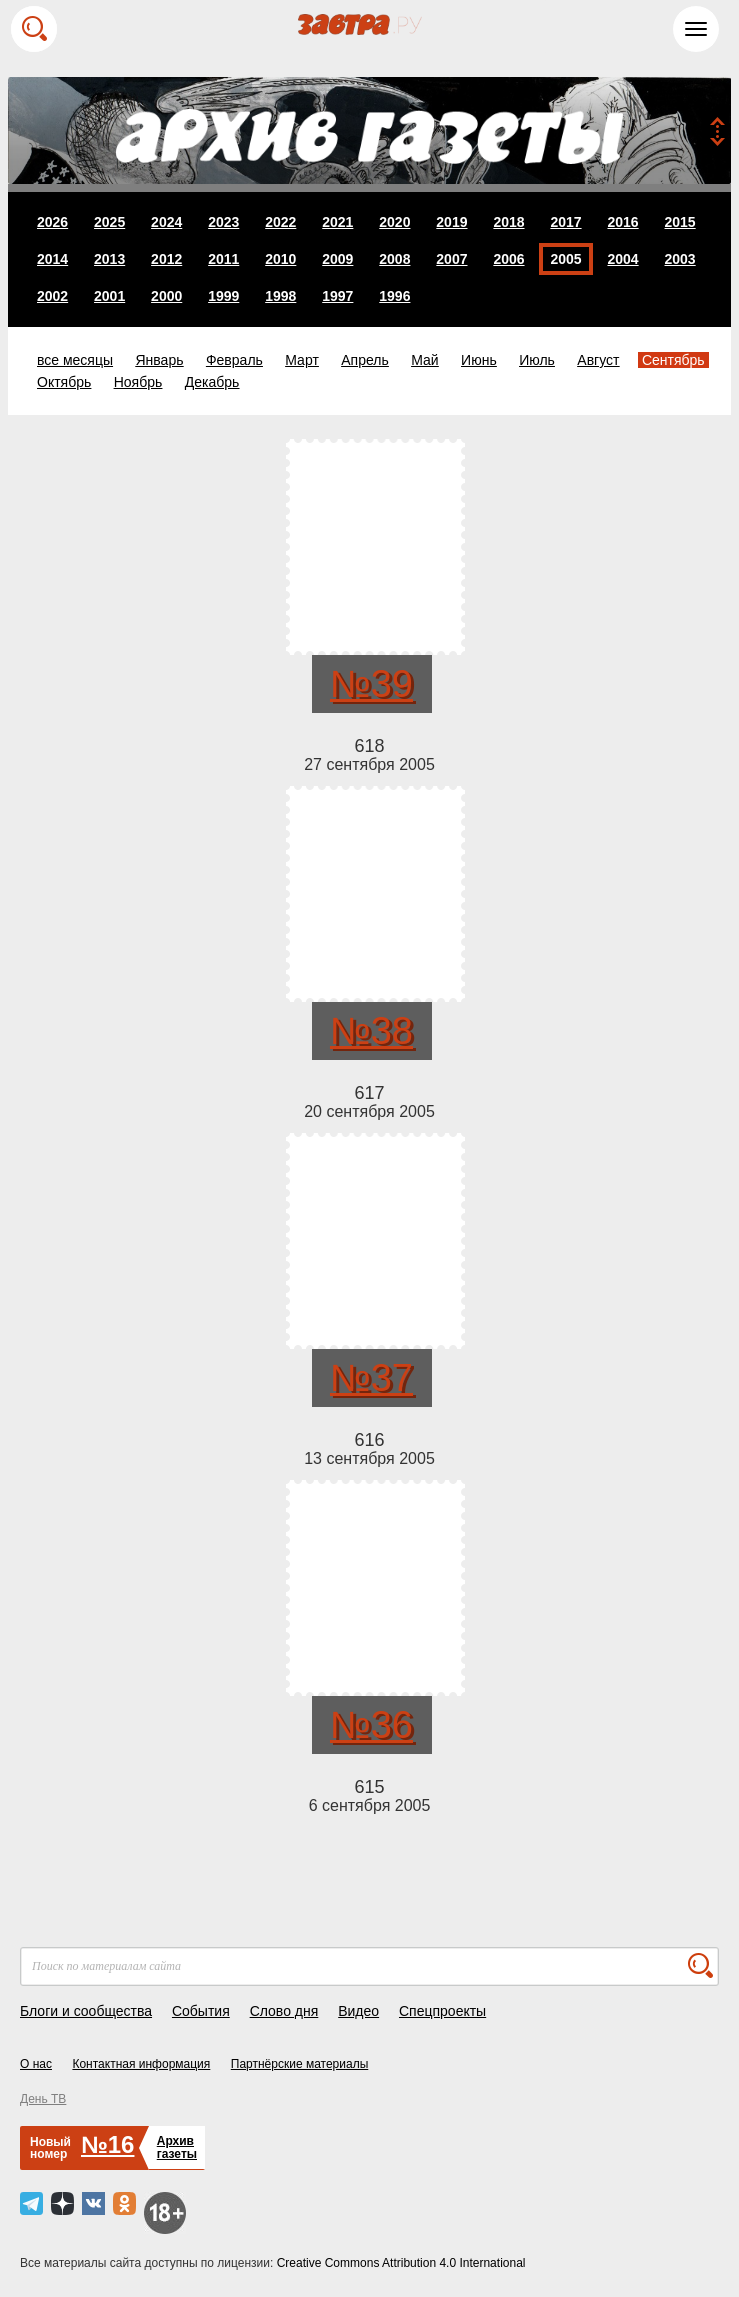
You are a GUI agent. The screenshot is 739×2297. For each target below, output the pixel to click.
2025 (109, 222)
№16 (107, 2144)
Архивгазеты (177, 2147)
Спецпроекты (442, 2011)
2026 (52, 222)
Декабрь (212, 382)
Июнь (479, 360)
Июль (537, 360)
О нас (36, 2064)
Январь (159, 360)
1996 (394, 296)
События (201, 2011)
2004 (622, 259)
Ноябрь (138, 382)
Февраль (234, 360)
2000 (166, 296)
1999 (223, 296)
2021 (337, 222)
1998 (280, 296)
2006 (508, 259)
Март (302, 360)
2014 (52, 259)
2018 (508, 222)
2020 (394, 222)
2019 (451, 222)
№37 (371, 1378)
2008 (394, 259)
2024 (166, 222)
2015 (680, 222)
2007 (451, 259)
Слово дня (284, 2011)
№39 (371, 684)
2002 (52, 296)
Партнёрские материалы (300, 2064)
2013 (109, 259)
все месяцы (75, 360)
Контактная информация (141, 2064)
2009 (337, 259)
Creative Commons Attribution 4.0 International (401, 2263)
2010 (280, 259)
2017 (565, 222)
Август (598, 360)
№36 (371, 1725)
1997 (337, 296)
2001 (109, 296)
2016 (622, 222)
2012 (166, 259)
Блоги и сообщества (86, 2011)
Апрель (365, 360)
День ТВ (43, 2099)
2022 (280, 222)
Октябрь (64, 382)
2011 (223, 259)
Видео (358, 2011)
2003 (680, 259)
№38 (371, 1031)
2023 (223, 222)
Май (424, 360)
